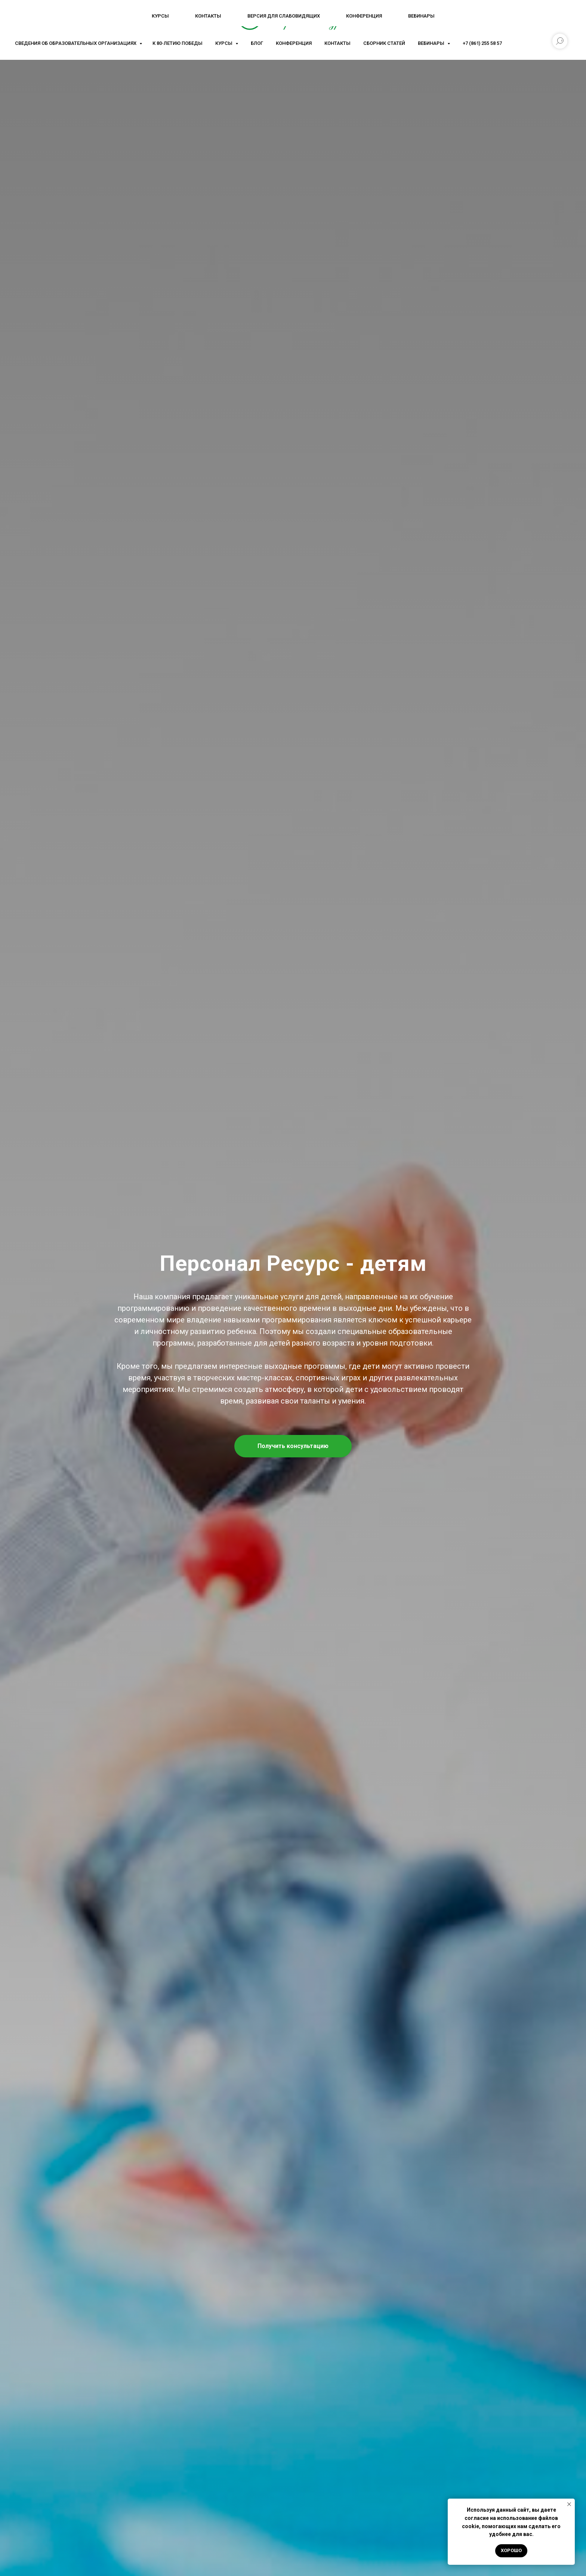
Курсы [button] (224, 43)
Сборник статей (384, 43)
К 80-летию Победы (177, 43)
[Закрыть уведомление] (569, 2504)
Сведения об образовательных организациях (76, 43)
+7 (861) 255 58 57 (482, 43)
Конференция (294, 43)
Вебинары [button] (431, 43)
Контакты (337, 43)
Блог (257, 43)
